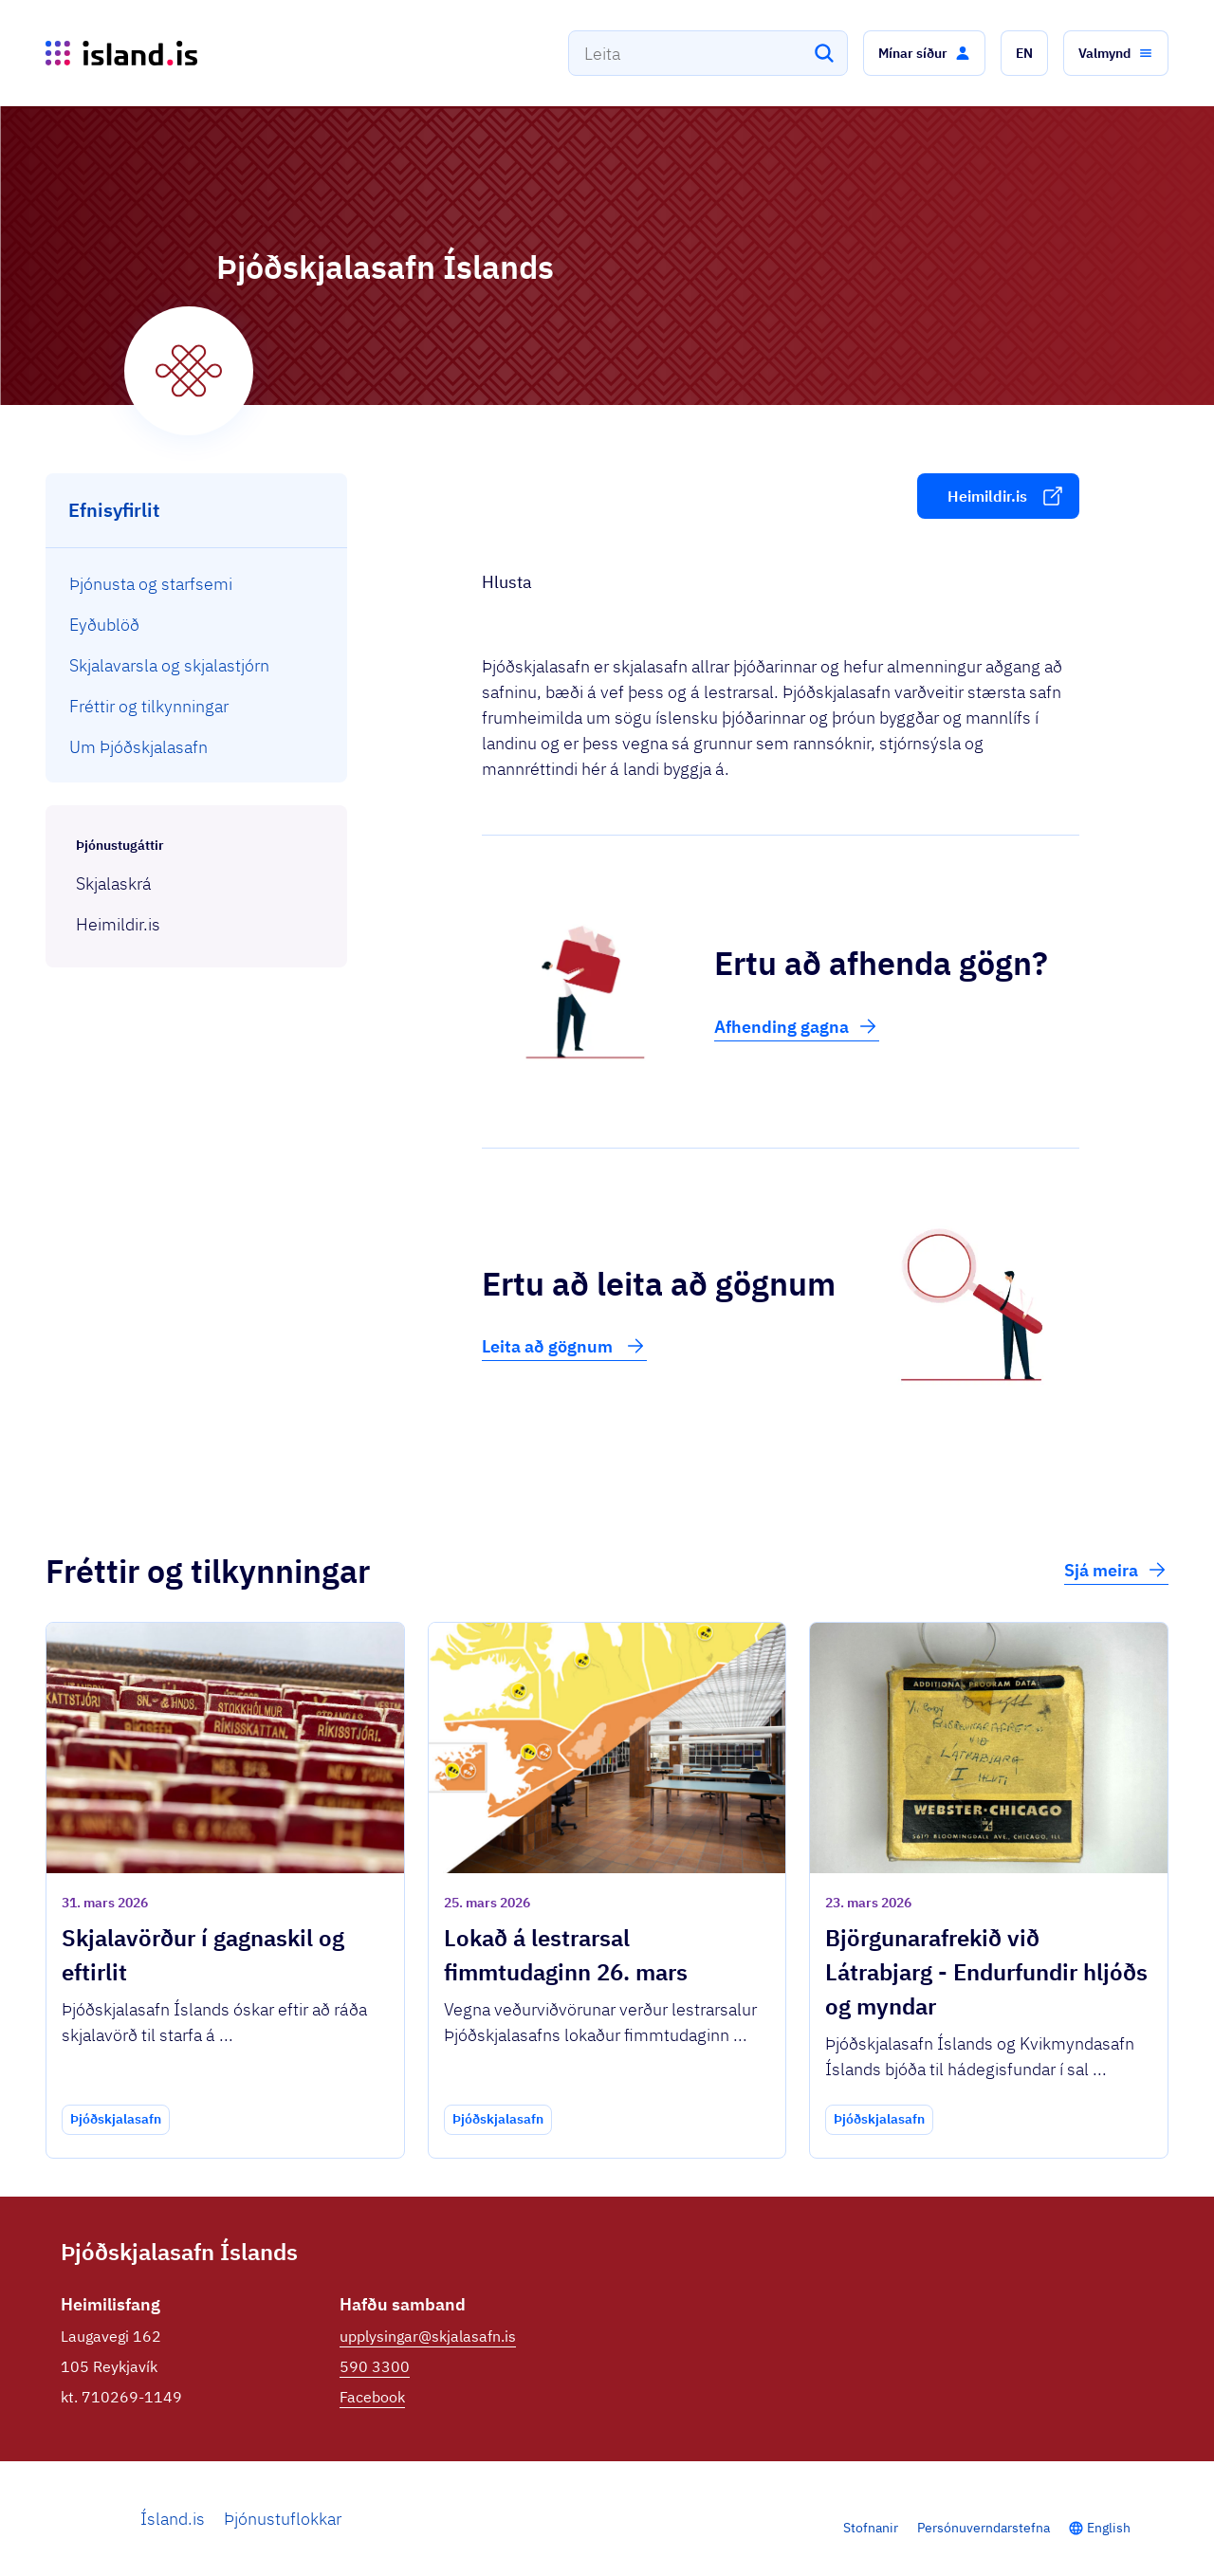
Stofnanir (870, 2527)
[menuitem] (196, 583)
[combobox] (708, 53)
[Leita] (824, 53)
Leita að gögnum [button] (564, 1345)
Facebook (372, 2396)
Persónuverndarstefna (983, 2527)
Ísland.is (172, 2519)
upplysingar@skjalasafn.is (428, 2336)
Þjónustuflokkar (282, 2519)
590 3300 (375, 2366)
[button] (924, 53)
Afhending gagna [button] (796, 1026)
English (1109, 2527)
